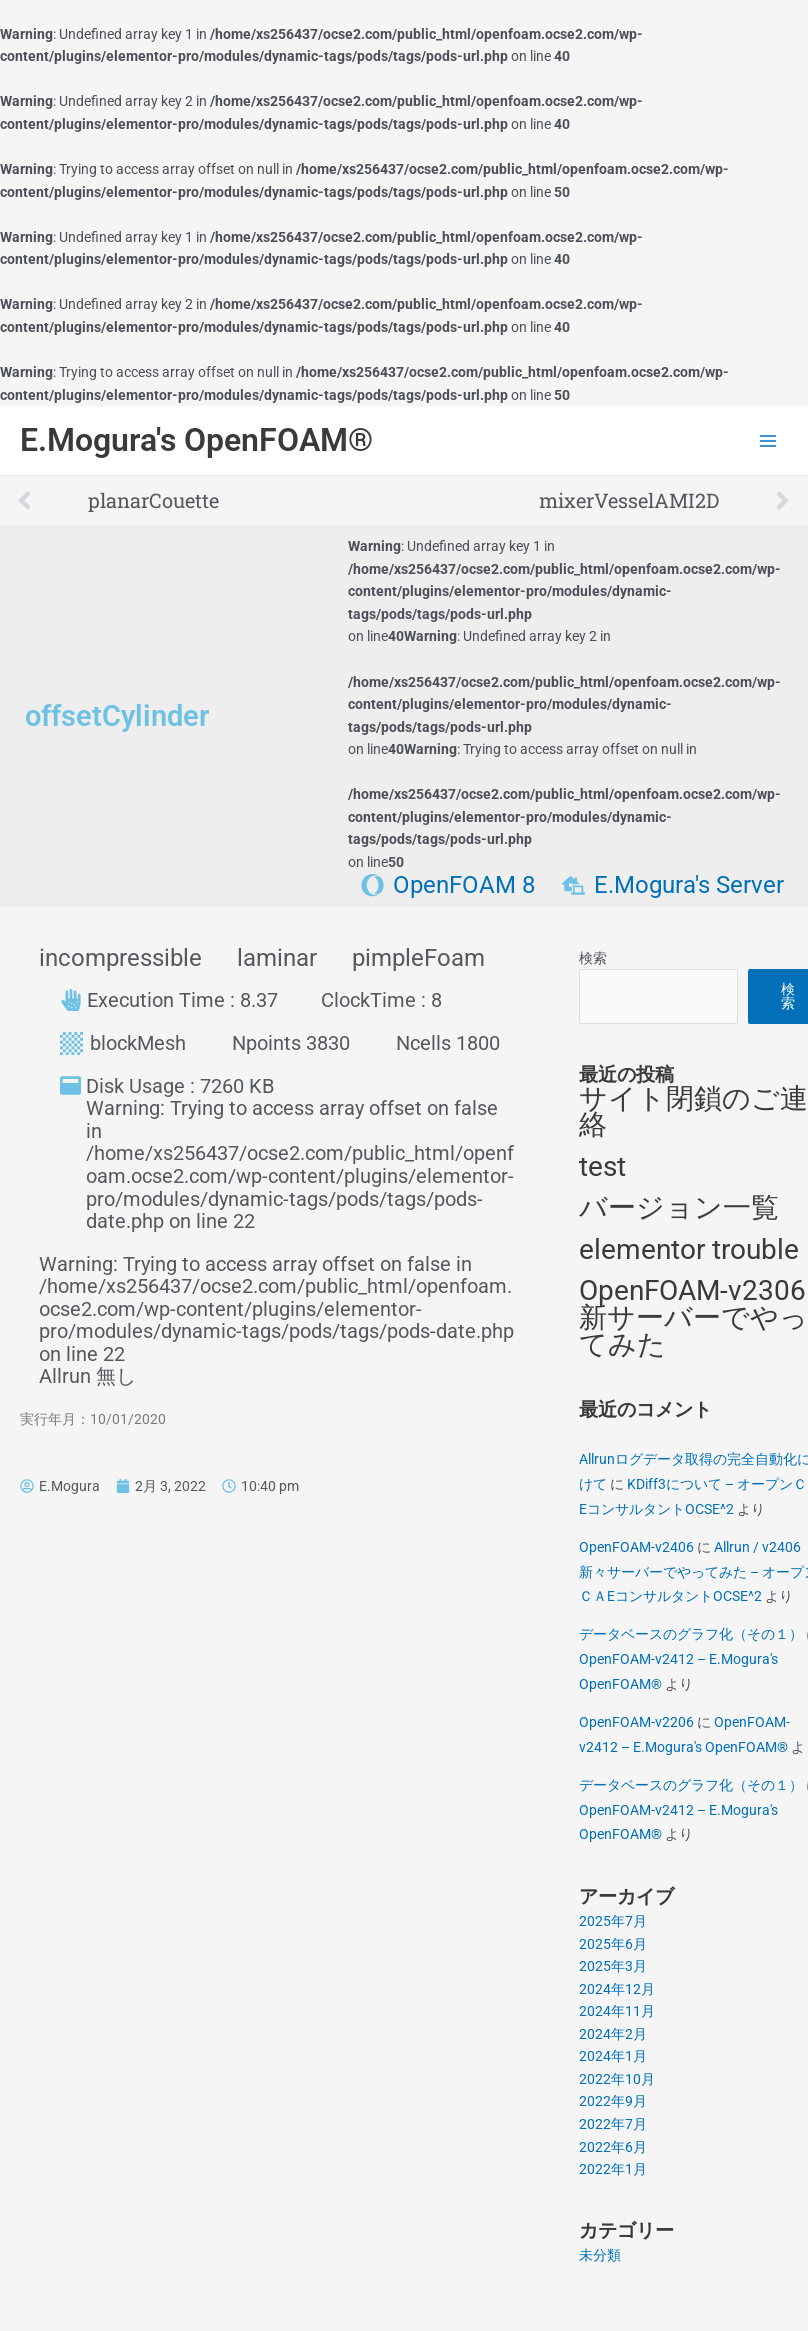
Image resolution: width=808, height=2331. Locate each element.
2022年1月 (613, 2169)
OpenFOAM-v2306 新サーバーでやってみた (693, 1317)
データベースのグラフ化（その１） (691, 1634)
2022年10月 (617, 2079)
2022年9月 (613, 2101)
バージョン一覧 (679, 1207)
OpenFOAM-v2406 (636, 1547)
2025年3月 (613, 1966)
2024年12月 (617, 1989)
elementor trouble (689, 1249)
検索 (593, 958)
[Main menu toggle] (768, 440)
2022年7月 (613, 2124)
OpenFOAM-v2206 (636, 1722)
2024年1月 (613, 2056)
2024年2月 (613, 2034)
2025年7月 (613, 1921)
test (602, 1166)
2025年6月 (613, 1944)
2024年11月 (617, 2011)
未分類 (600, 2255)
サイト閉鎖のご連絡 (693, 1112)
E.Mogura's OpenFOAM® (196, 440)
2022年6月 (613, 2147)
